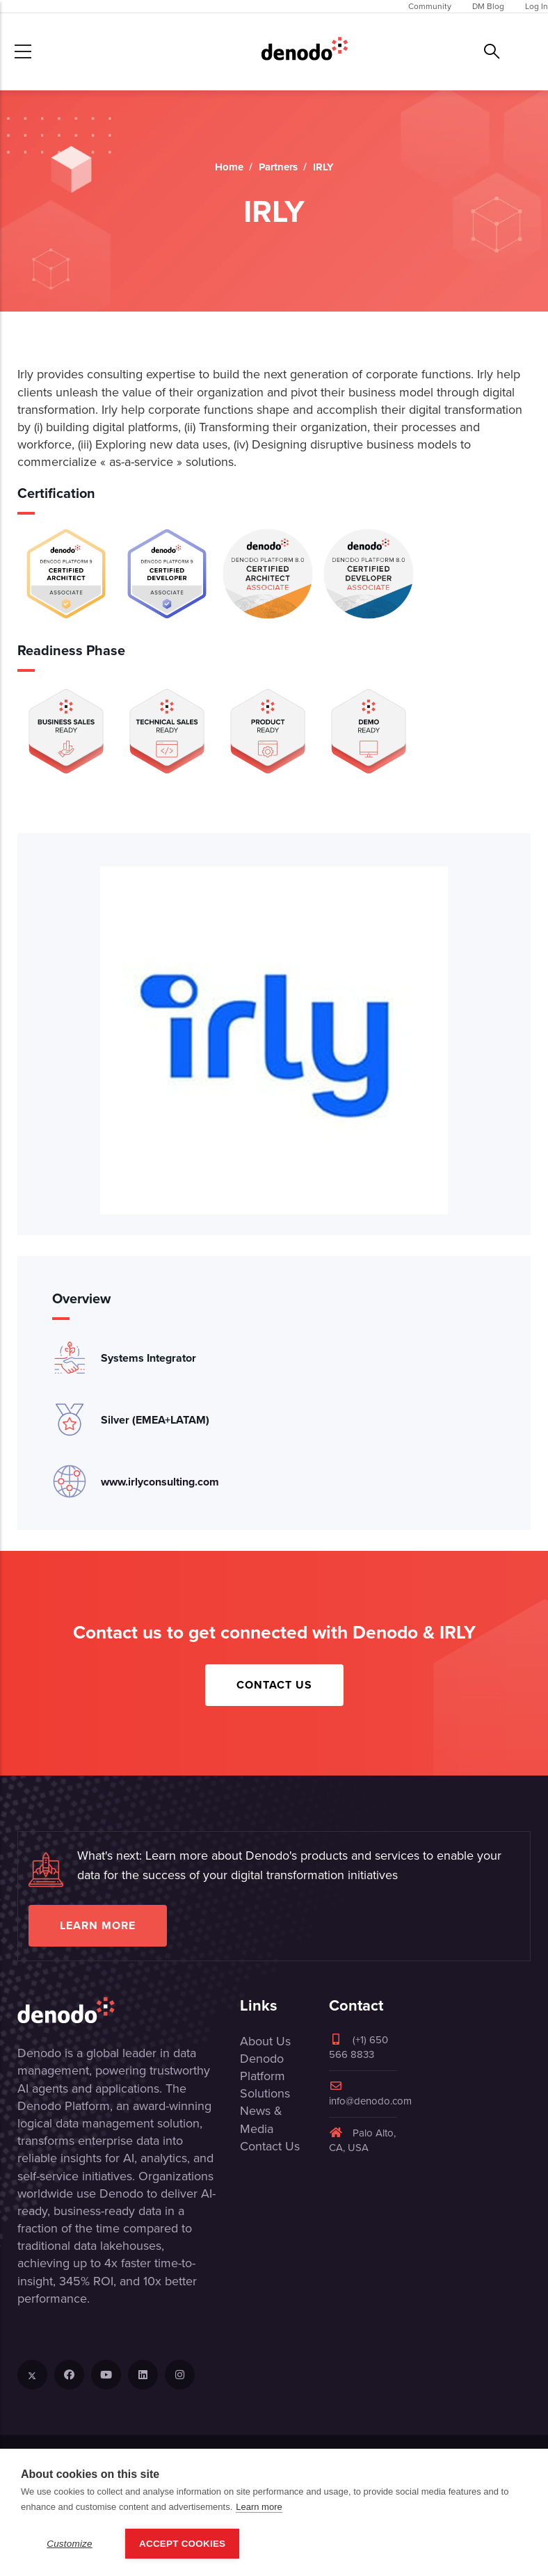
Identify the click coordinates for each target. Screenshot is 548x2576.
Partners (278, 167)
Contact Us (274, 1685)
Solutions (265, 2093)
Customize (69, 2543)
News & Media (261, 2119)
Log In (536, 6)
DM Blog (488, 6)
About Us (265, 2041)
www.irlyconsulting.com (160, 1482)
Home (229, 167)
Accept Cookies (182, 2543)
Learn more (98, 1925)
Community (429, 6)
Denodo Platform (262, 2067)
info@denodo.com (370, 2094)
